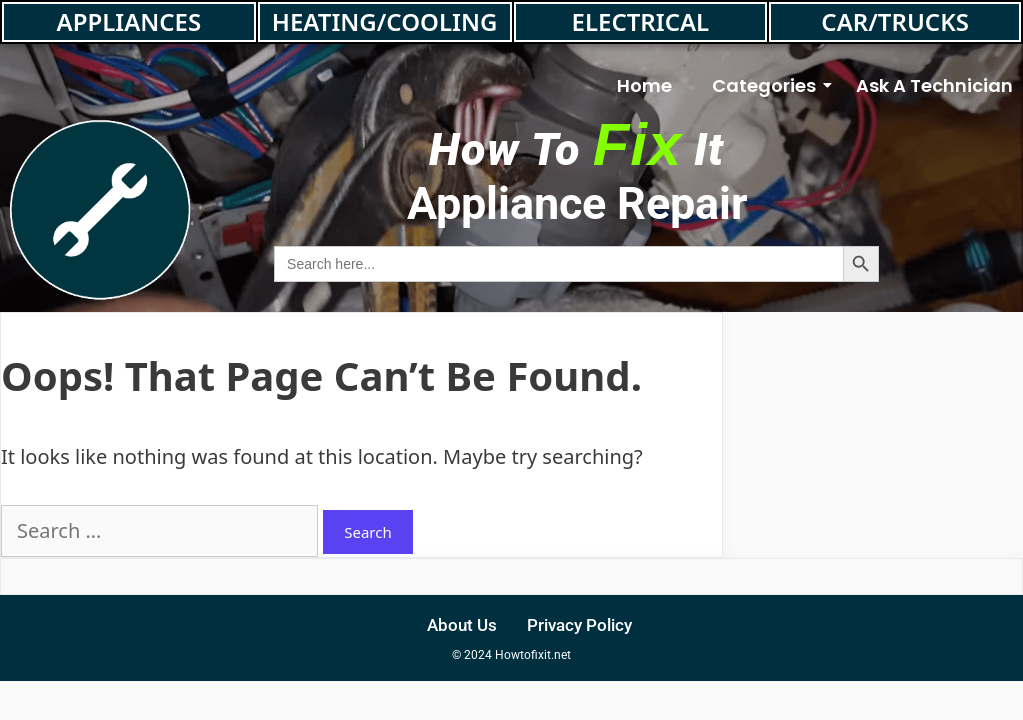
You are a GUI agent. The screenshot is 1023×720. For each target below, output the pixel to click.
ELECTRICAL (641, 21)
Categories (769, 85)
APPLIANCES (129, 21)
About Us (462, 625)
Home (644, 85)
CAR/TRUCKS (895, 21)
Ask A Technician (934, 85)
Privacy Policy (579, 625)
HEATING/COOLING (385, 21)
